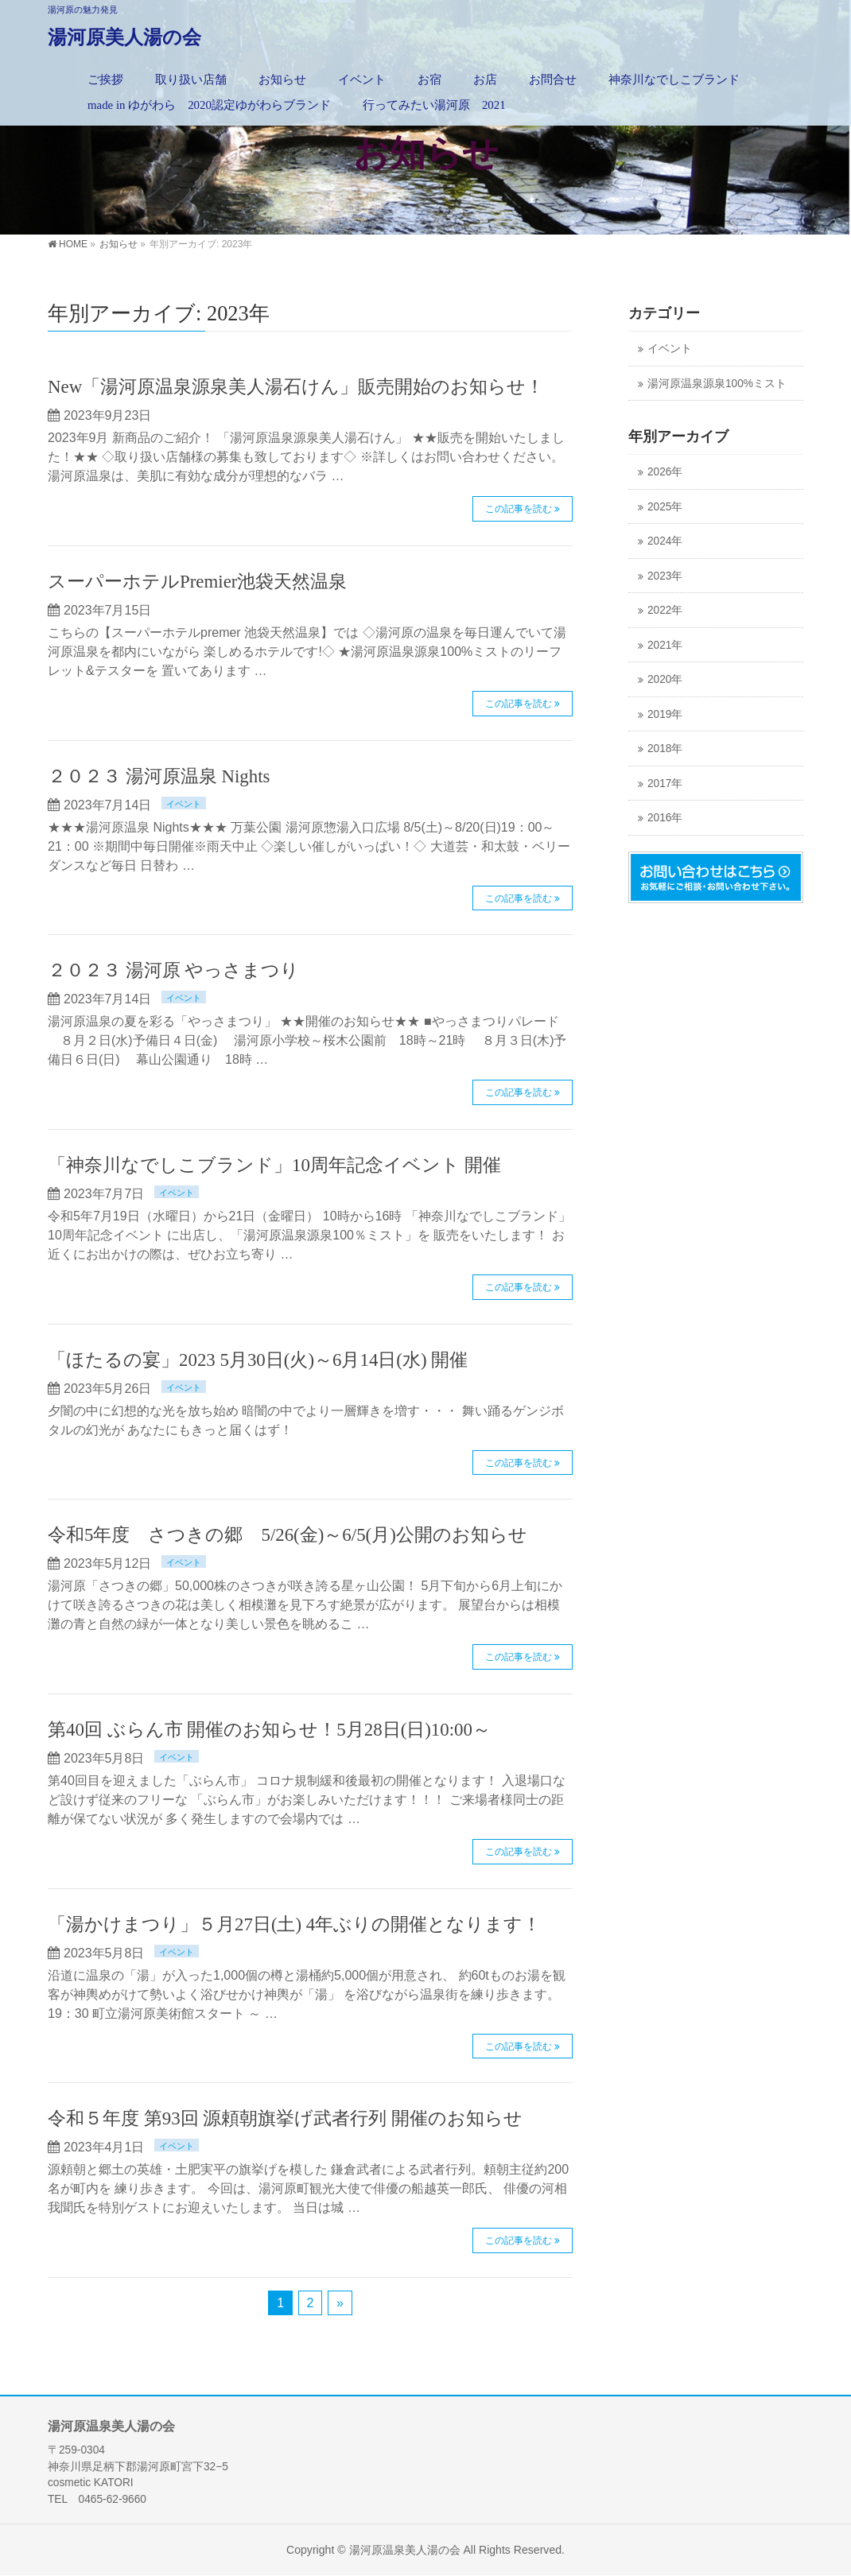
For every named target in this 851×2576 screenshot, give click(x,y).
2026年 (664, 472)
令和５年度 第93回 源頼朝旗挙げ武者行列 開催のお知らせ (285, 2118)
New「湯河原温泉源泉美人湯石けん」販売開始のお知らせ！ (296, 387)
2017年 (664, 783)
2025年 (664, 507)
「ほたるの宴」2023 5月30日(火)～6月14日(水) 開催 (258, 1360)
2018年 (664, 749)
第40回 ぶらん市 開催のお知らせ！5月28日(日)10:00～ (269, 1730)
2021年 (664, 645)
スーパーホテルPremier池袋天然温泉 (197, 582)
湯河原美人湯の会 (124, 37)
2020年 (664, 679)
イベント (183, 804)
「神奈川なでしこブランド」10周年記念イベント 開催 (274, 1165)
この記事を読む (518, 508)
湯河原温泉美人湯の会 (404, 2549)
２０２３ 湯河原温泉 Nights (159, 776)
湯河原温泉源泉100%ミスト (717, 384)
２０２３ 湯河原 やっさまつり (173, 970)
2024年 (664, 541)
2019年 (664, 714)
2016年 (664, 818)
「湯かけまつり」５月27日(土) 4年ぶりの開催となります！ (294, 1924)
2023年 (664, 576)
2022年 (664, 610)
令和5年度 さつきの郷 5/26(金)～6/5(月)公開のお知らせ (287, 1535)
